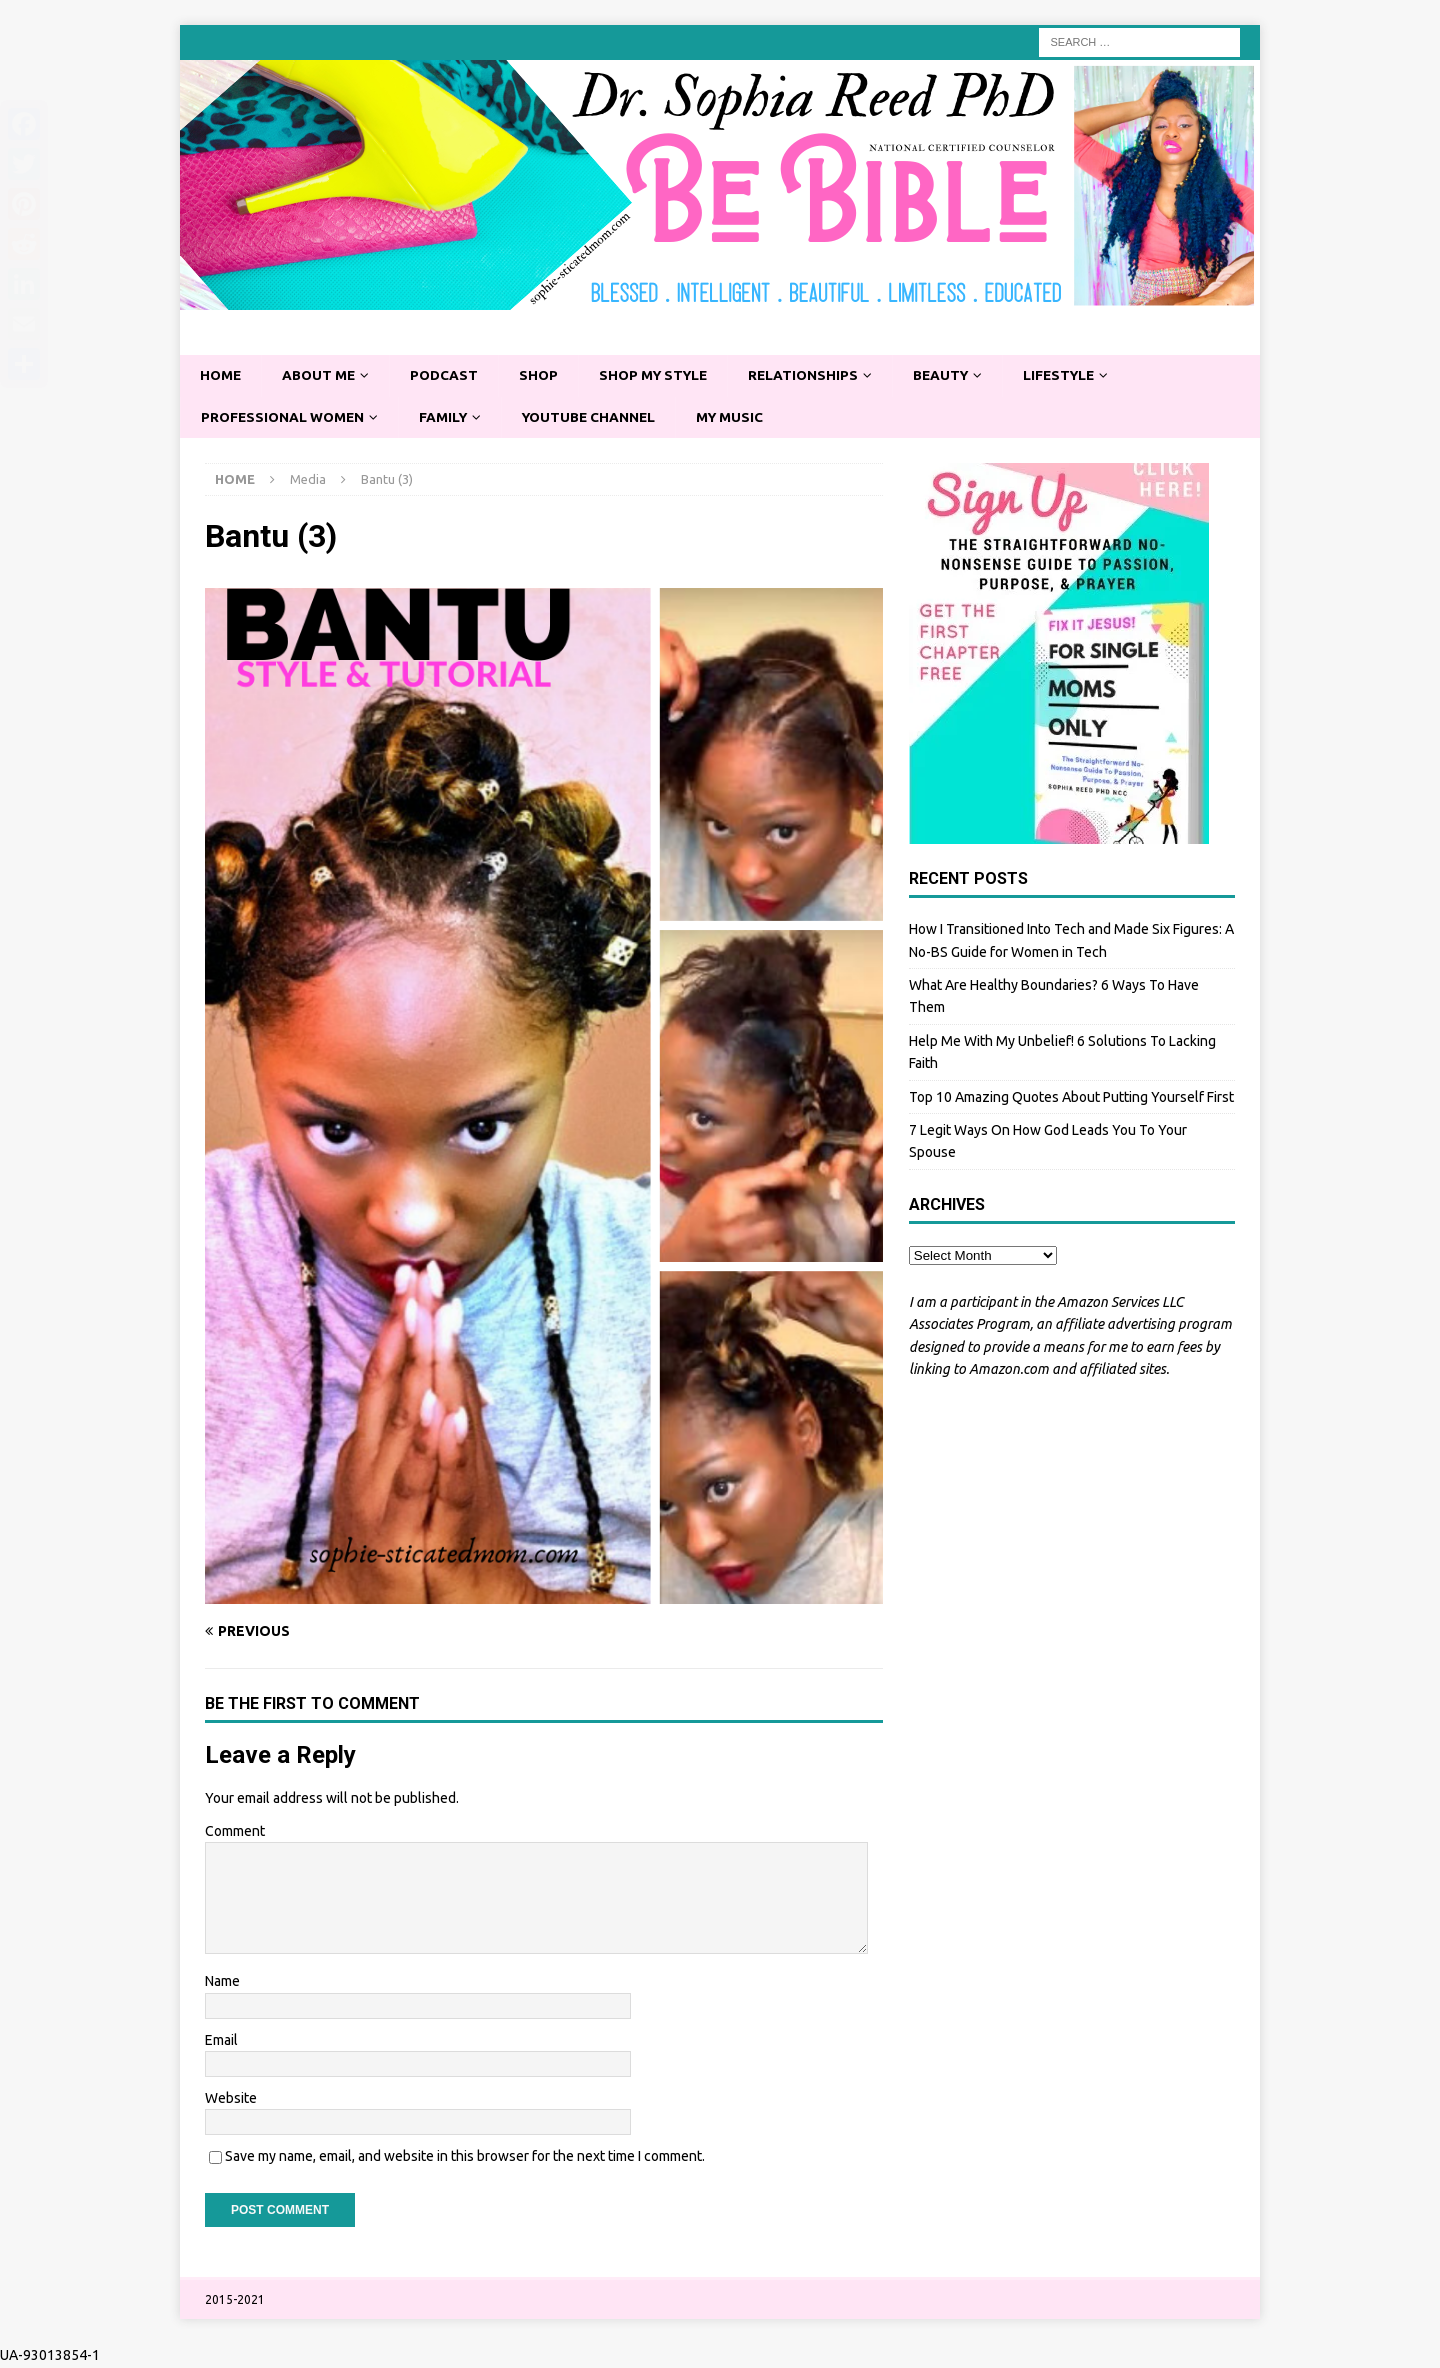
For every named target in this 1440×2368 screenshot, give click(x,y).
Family (449, 418)
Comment (235, 1832)
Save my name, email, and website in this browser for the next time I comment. (465, 2158)
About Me (322, 376)
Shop (545, 376)
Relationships (817, 376)
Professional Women (285, 418)
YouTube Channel (598, 418)
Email (221, 2041)
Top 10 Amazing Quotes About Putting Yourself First (1071, 1098)
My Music (743, 418)
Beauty (957, 376)
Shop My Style (663, 376)
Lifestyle (1079, 376)
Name (222, 1983)
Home (221, 376)
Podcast (449, 376)
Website (231, 2099)
